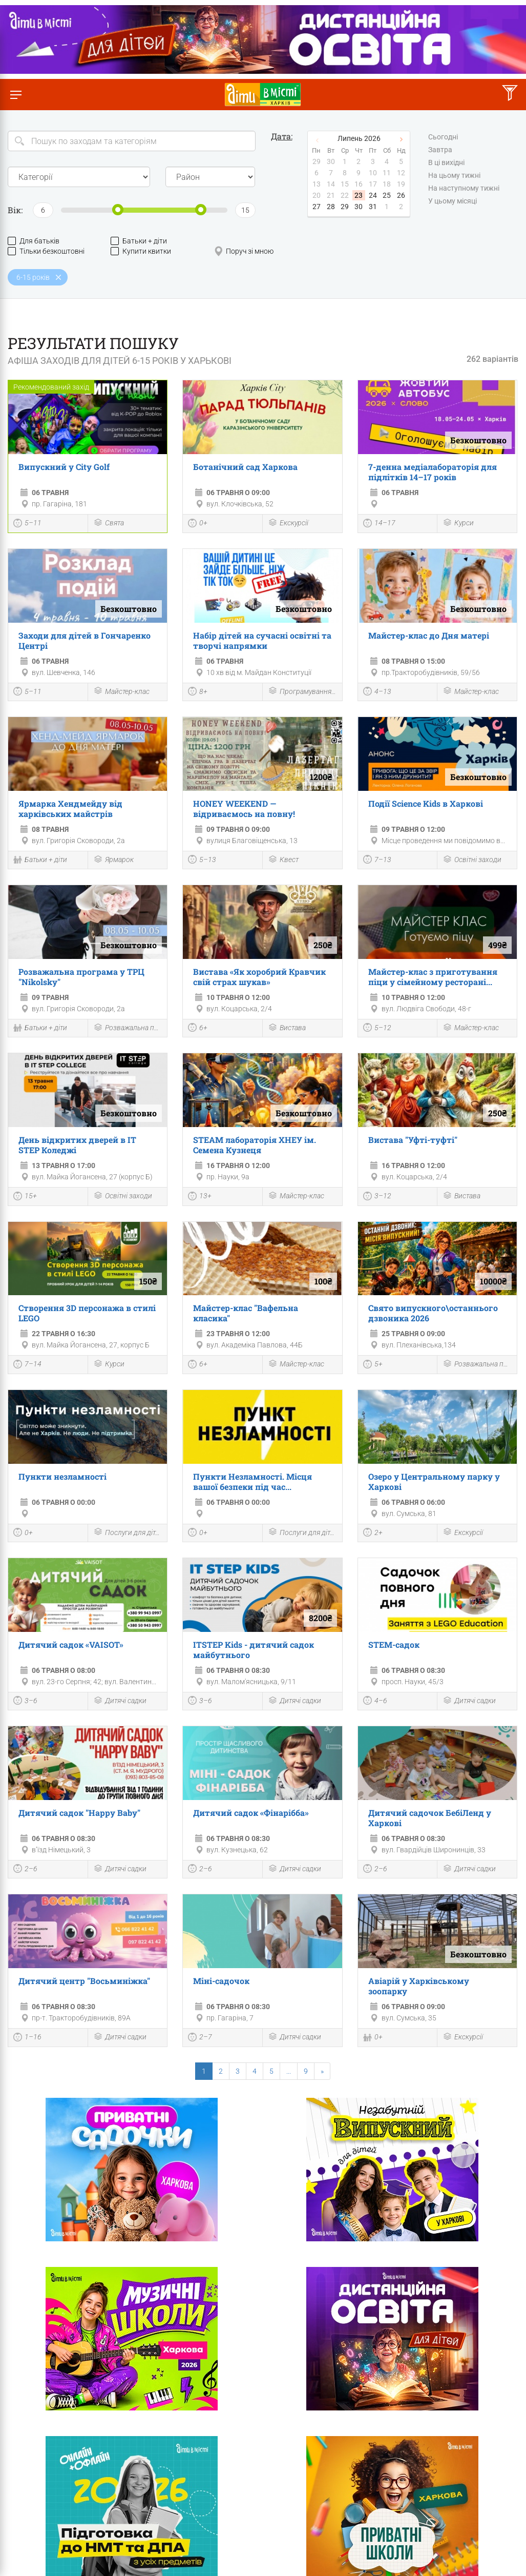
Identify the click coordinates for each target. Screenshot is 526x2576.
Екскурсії (288, 523)
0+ (197, 524)
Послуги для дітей (127, 1533)
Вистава (287, 1028)
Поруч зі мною (243, 251)
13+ (200, 1197)
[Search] (132, 141)
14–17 (379, 524)
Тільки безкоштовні (46, 251)
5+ (373, 1365)
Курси (458, 523)
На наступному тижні (463, 188)
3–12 (377, 1197)
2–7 (200, 2038)
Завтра (440, 150)
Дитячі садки (119, 1701)
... (288, 2071)
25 (387, 195)
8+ (197, 692)
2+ (373, 1533)
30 (358, 206)
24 (373, 195)
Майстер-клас (121, 692)
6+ (197, 1028)
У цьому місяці (452, 201)
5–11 (27, 524)
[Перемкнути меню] (15, 94)
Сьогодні (443, 137)
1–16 (27, 2038)
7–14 (27, 1365)
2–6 (25, 1869)
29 (345, 206)
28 (331, 206)
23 (358, 195)
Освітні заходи (472, 860)
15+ (25, 1197)
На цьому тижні (454, 175)
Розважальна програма (127, 1028)
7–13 (377, 860)
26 (401, 195)
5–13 (202, 860)
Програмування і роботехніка (302, 692)
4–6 (375, 1701)
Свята (108, 523)
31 (373, 206)
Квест (283, 860)
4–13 (377, 692)
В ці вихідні (446, 163)
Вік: (15, 210)
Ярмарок (113, 860)
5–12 (377, 1028)
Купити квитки (141, 251)
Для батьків (33, 241)
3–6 (25, 1701)
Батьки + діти (139, 241)
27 (316, 206)
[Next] (322, 2071)
